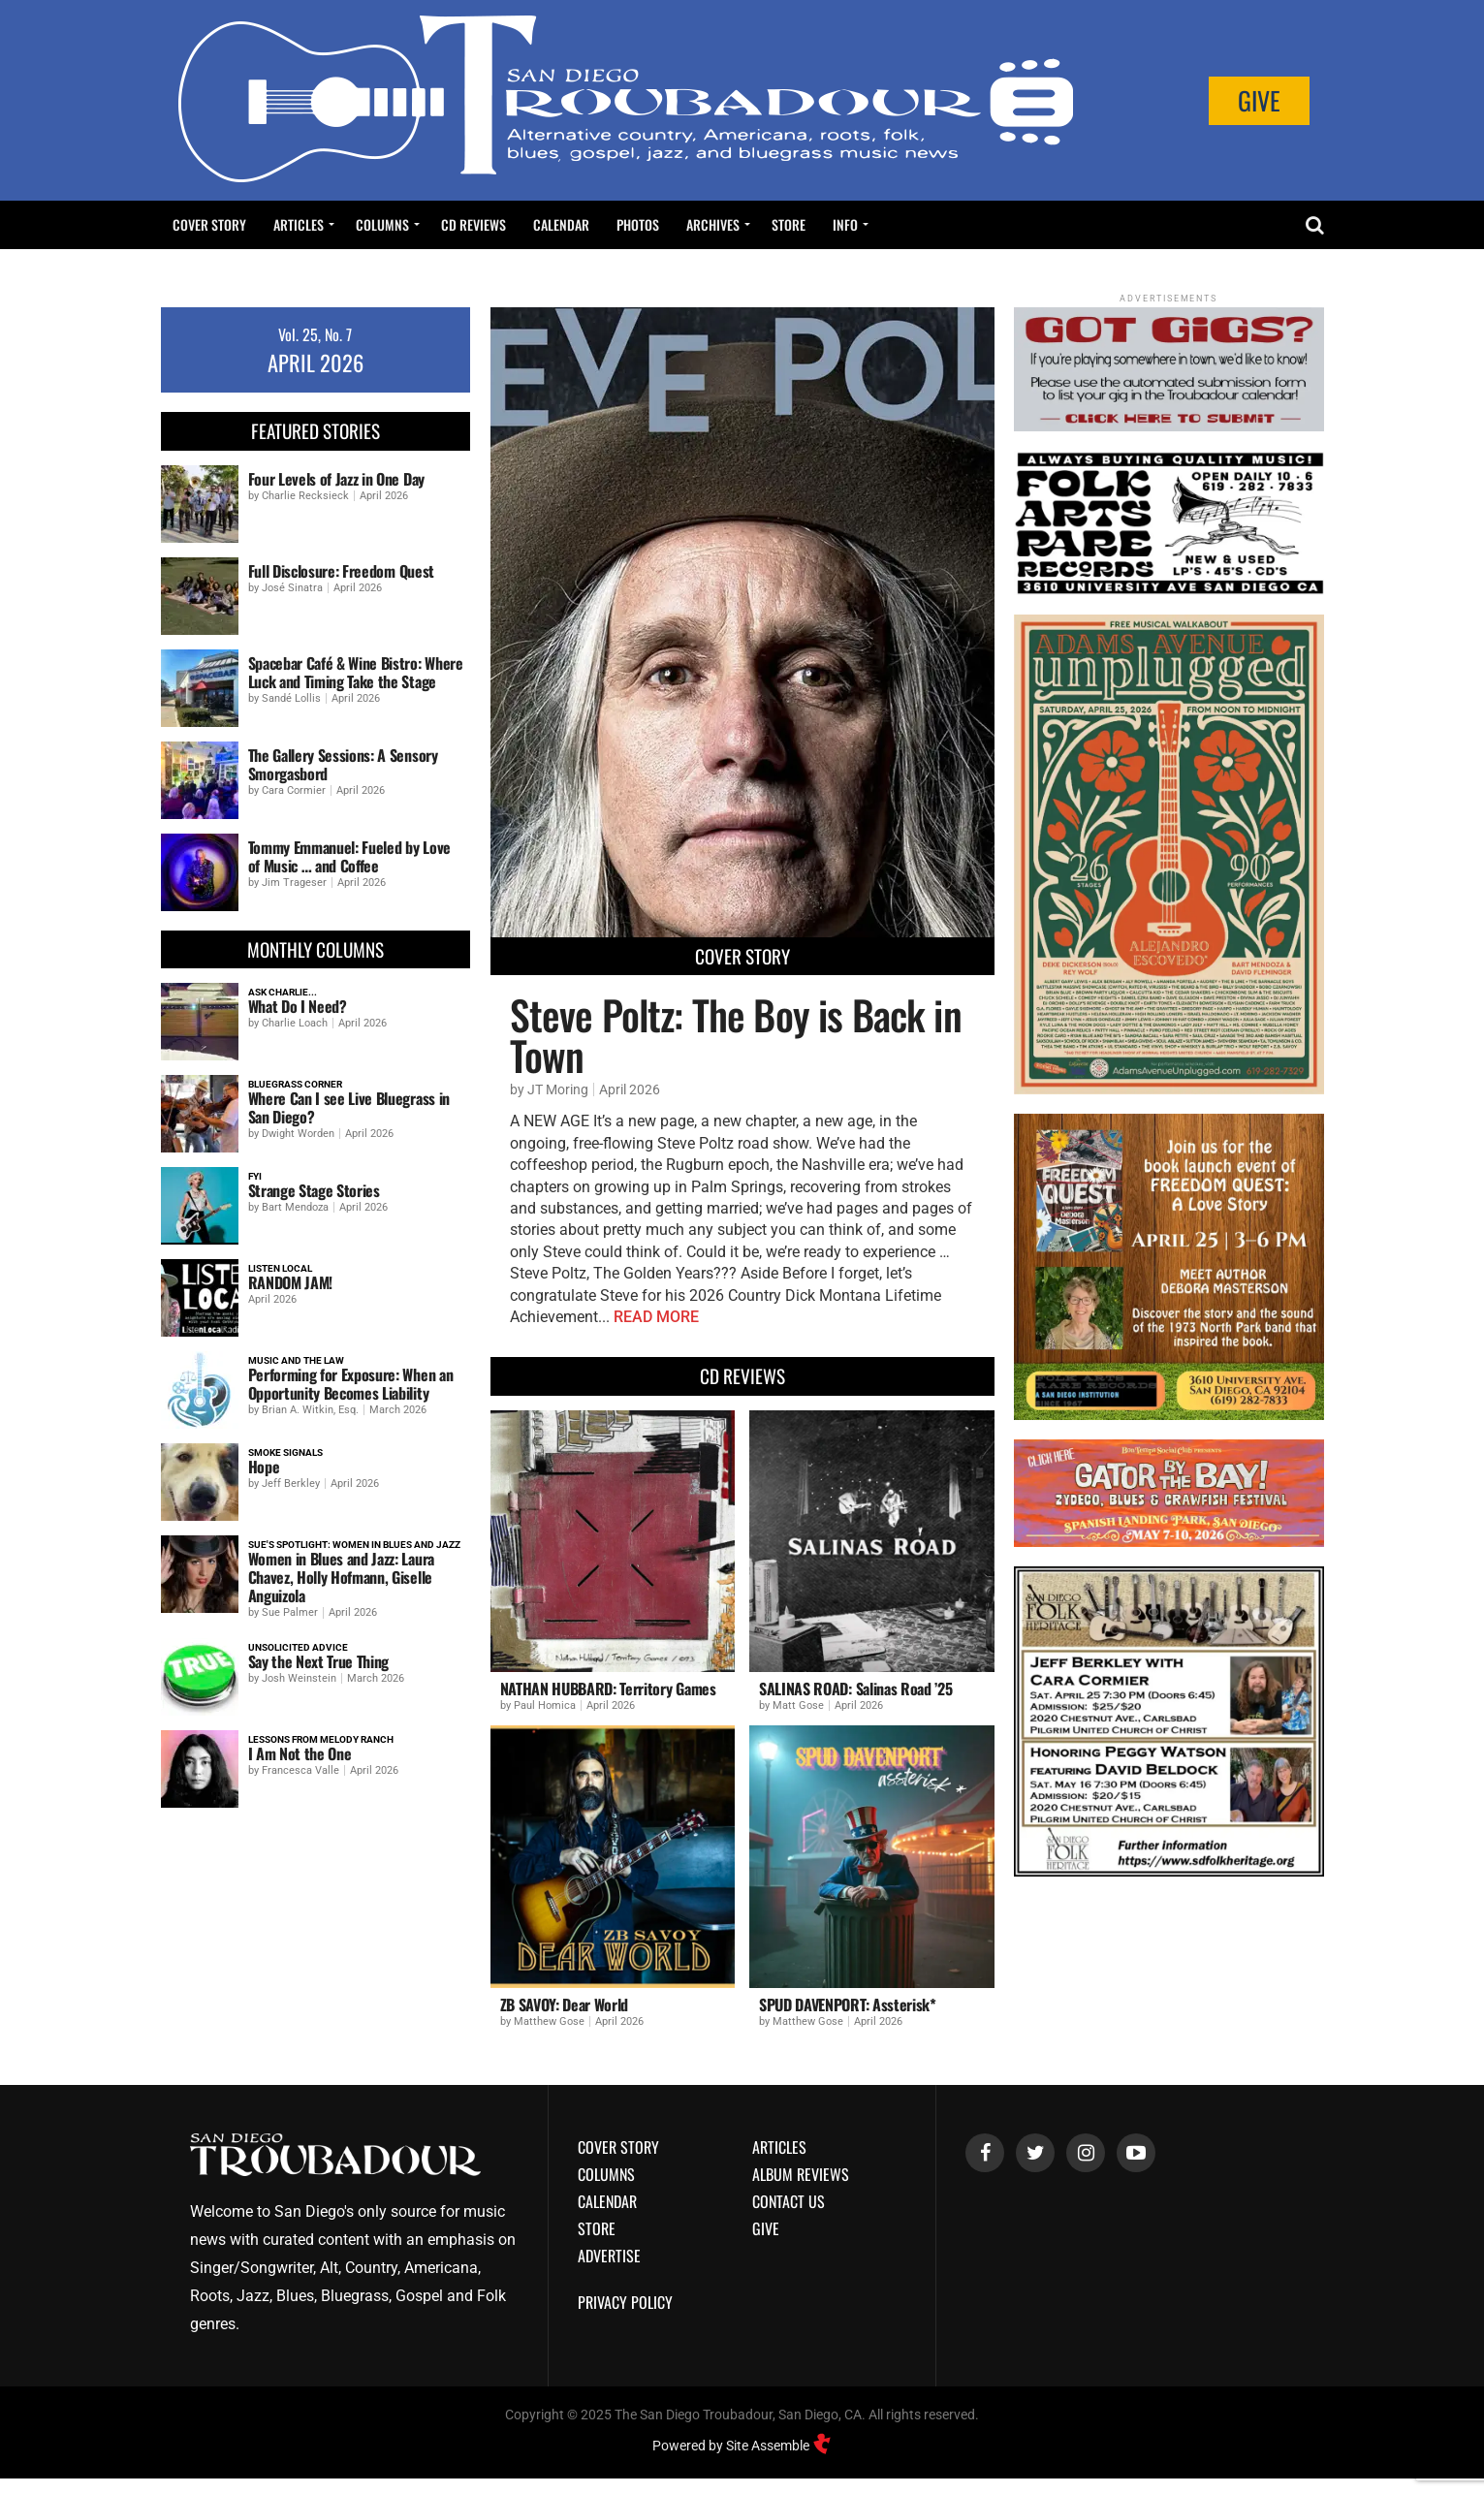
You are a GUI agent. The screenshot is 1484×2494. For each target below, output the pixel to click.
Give (1259, 100)
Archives (713, 224)
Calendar (561, 224)
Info (845, 224)
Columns (382, 224)
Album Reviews (800, 2174)
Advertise (609, 2255)
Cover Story (209, 224)
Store (788, 224)
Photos (637, 224)
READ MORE (656, 1317)
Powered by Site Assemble (742, 2445)
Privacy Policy (625, 2302)
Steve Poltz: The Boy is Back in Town (736, 1034)
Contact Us (788, 2201)
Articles (298, 224)
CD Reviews (473, 224)
